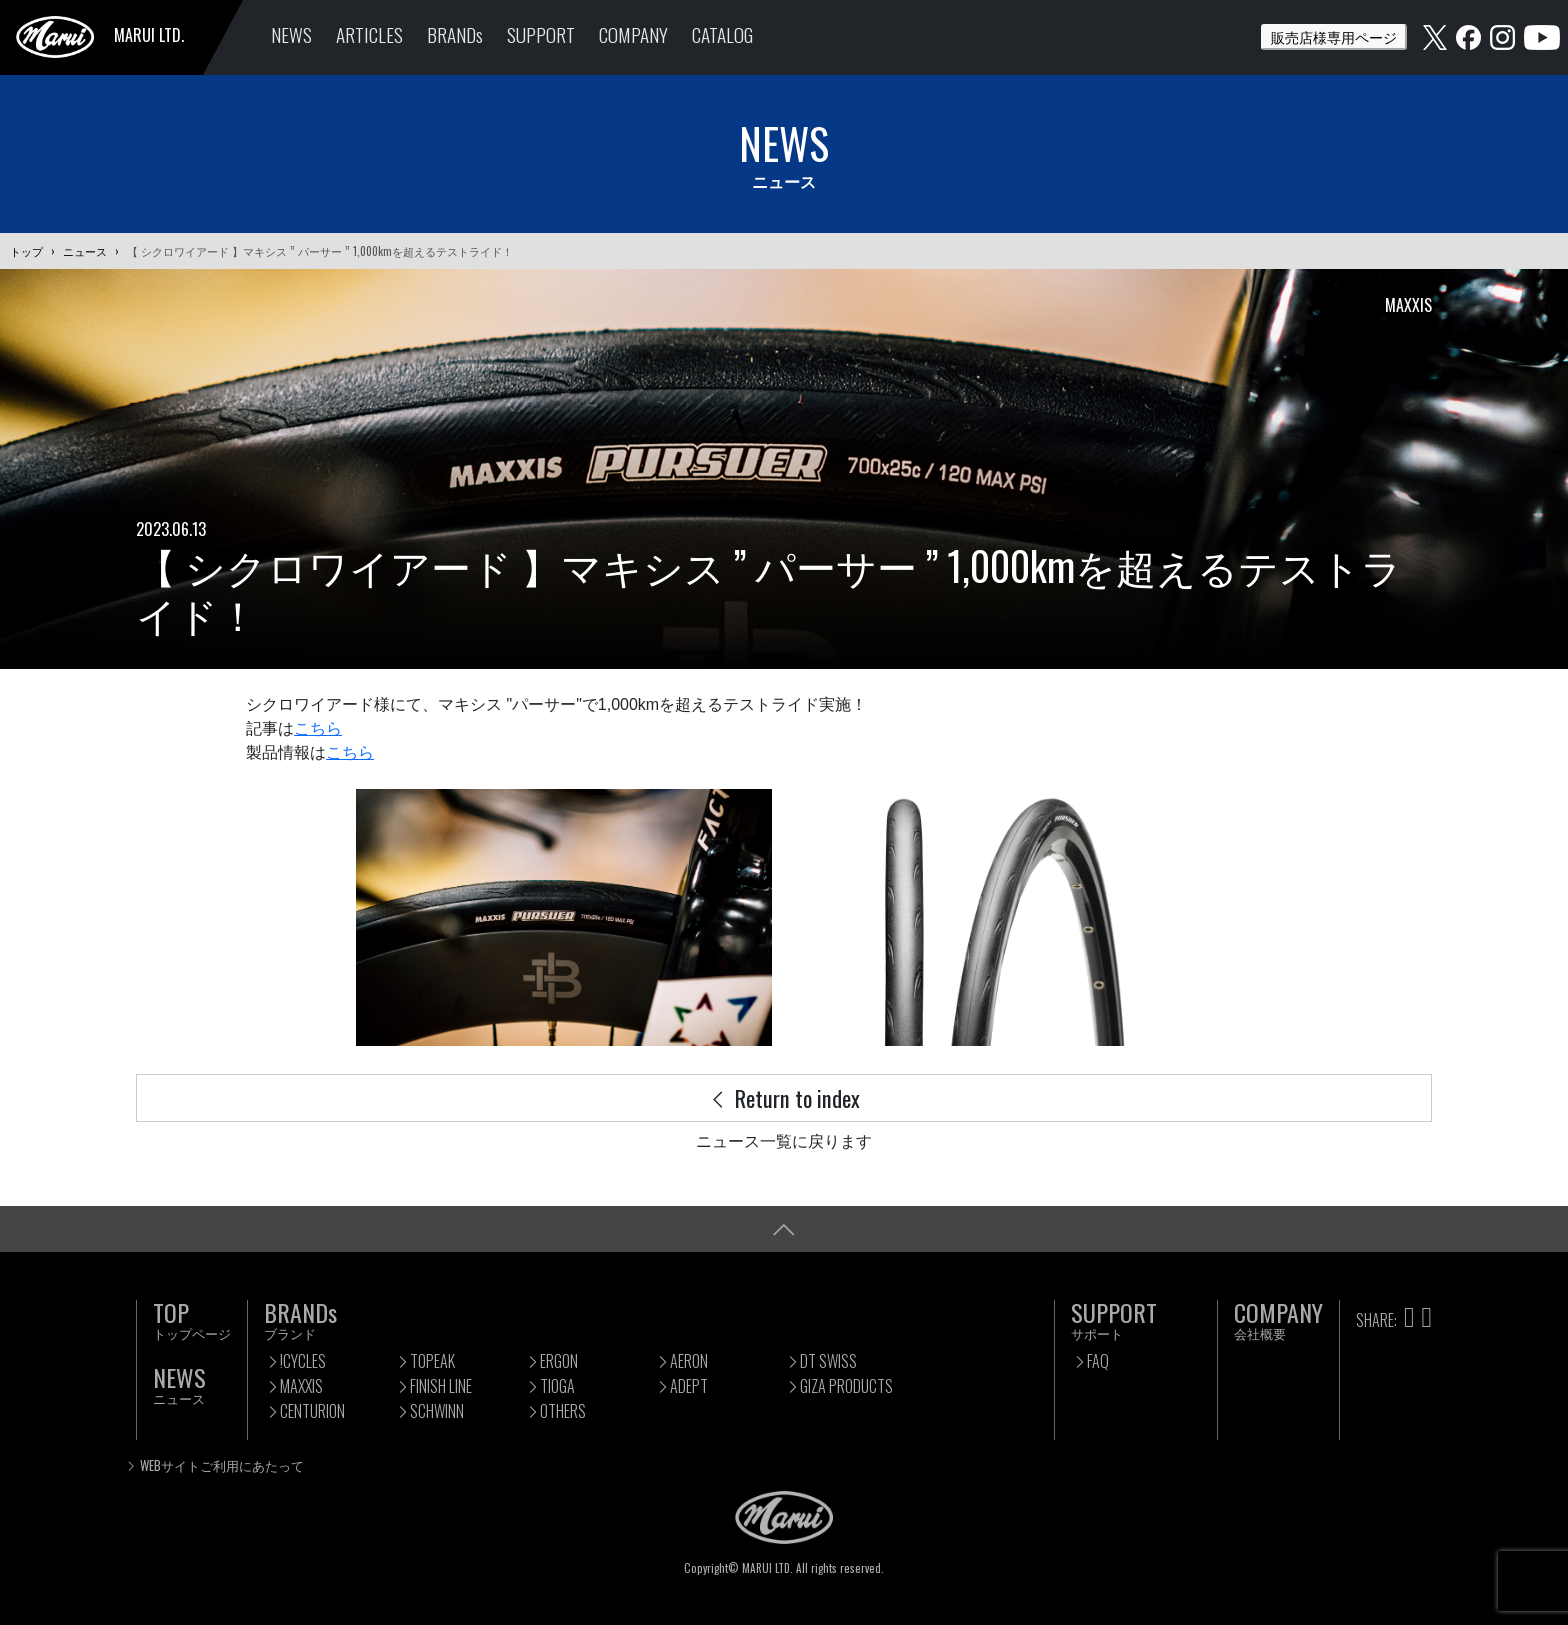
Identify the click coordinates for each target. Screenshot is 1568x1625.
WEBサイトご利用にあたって (222, 1465)
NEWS (291, 34)
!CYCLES (303, 1361)
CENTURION (312, 1411)
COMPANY (633, 34)
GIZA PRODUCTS (846, 1386)
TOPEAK (432, 1361)
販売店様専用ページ (1334, 36)
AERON (689, 1361)
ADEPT (689, 1386)
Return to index (784, 1097)
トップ (26, 251)
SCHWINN (437, 1411)
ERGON (559, 1361)
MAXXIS (301, 1386)
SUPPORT (541, 34)
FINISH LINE (441, 1386)
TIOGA (557, 1386)
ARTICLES (369, 34)
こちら (318, 728)
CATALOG (722, 34)
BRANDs (455, 34)
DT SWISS (828, 1361)
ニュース (85, 251)
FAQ (1098, 1361)
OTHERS (563, 1411)
